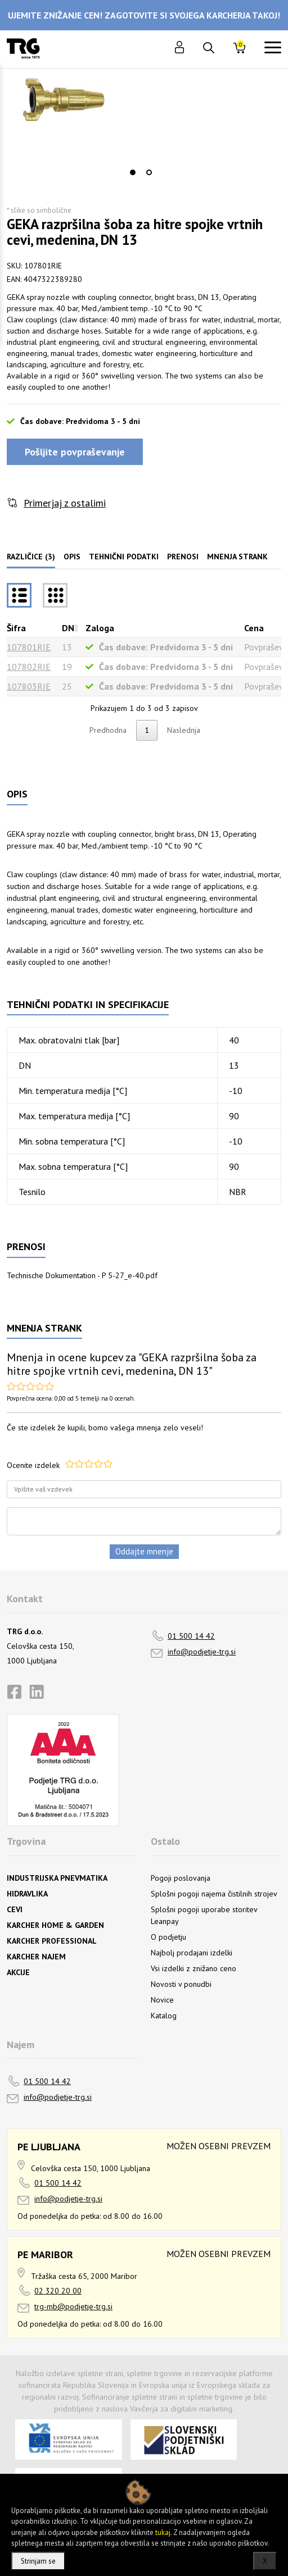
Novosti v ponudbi (181, 1984)
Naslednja (183, 730)
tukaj (162, 2532)
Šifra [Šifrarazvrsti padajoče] (16, 627)
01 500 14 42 (191, 1636)
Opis (72, 556)
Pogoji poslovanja (180, 1878)
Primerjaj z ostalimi (65, 502)
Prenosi (183, 556)
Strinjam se (38, 2561)
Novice (162, 2000)
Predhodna (108, 730)
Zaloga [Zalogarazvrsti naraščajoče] (100, 627)
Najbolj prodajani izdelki (191, 1953)
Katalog (164, 2015)
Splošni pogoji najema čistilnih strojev (214, 1894)
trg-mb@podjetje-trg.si (73, 2306)
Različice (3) (31, 556)
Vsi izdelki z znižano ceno (193, 1968)
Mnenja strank (237, 556)
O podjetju (168, 1937)
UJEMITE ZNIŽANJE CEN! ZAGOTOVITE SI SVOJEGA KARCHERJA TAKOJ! (144, 15)
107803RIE (29, 686)
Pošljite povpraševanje (75, 451)
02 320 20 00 (58, 2291)
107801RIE (29, 647)
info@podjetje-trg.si (202, 1652)
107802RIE (29, 666)
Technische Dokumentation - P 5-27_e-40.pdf (82, 1275)
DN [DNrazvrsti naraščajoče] (68, 627)
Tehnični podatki (124, 556)
